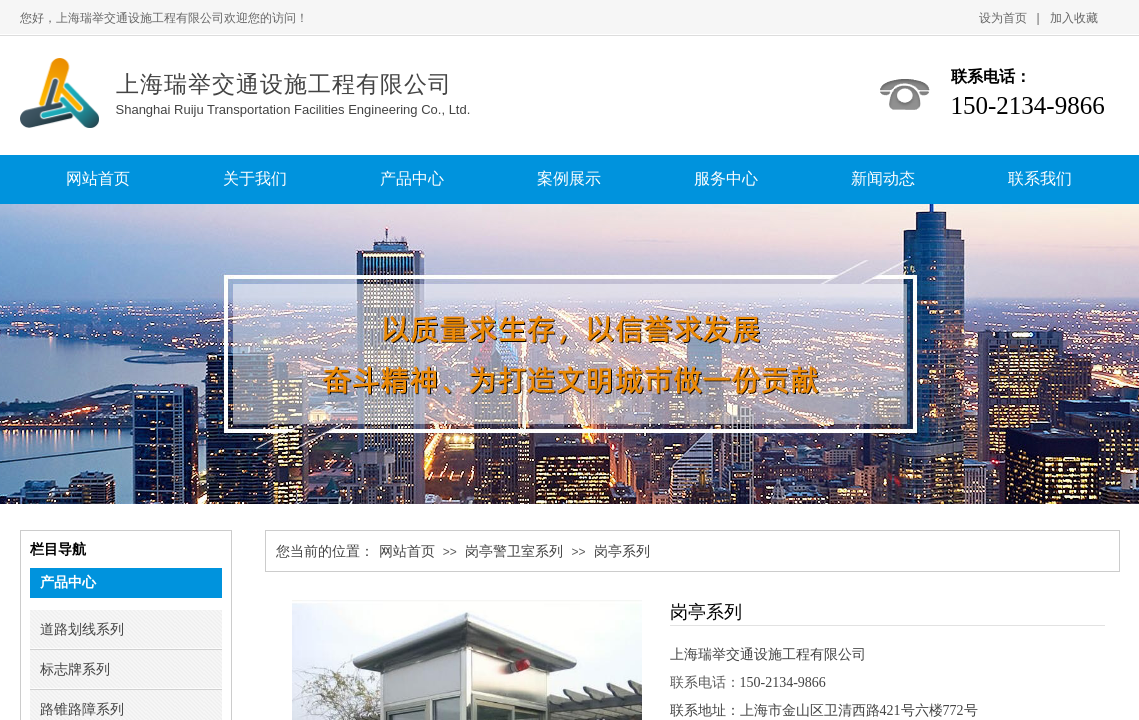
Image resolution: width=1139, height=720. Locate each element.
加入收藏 (1074, 18)
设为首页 (1003, 18)
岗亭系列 (622, 551)
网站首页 (407, 551)
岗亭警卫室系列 (514, 551)
